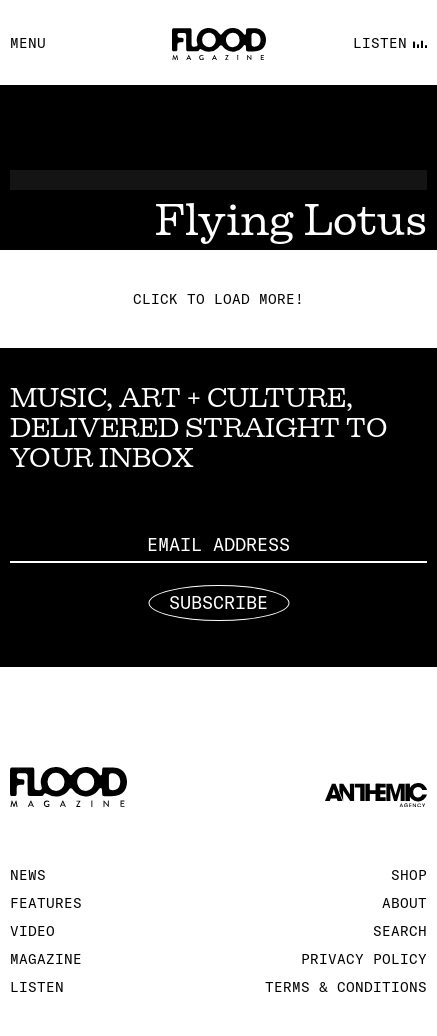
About (404, 903)
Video (32, 931)
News (28, 875)
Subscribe (218, 603)
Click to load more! (218, 299)
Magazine (46, 959)
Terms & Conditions (346, 987)
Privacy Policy (364, 959)
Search (400, 931)
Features (46, 903)
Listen (37, 987)
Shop (409, 875)
